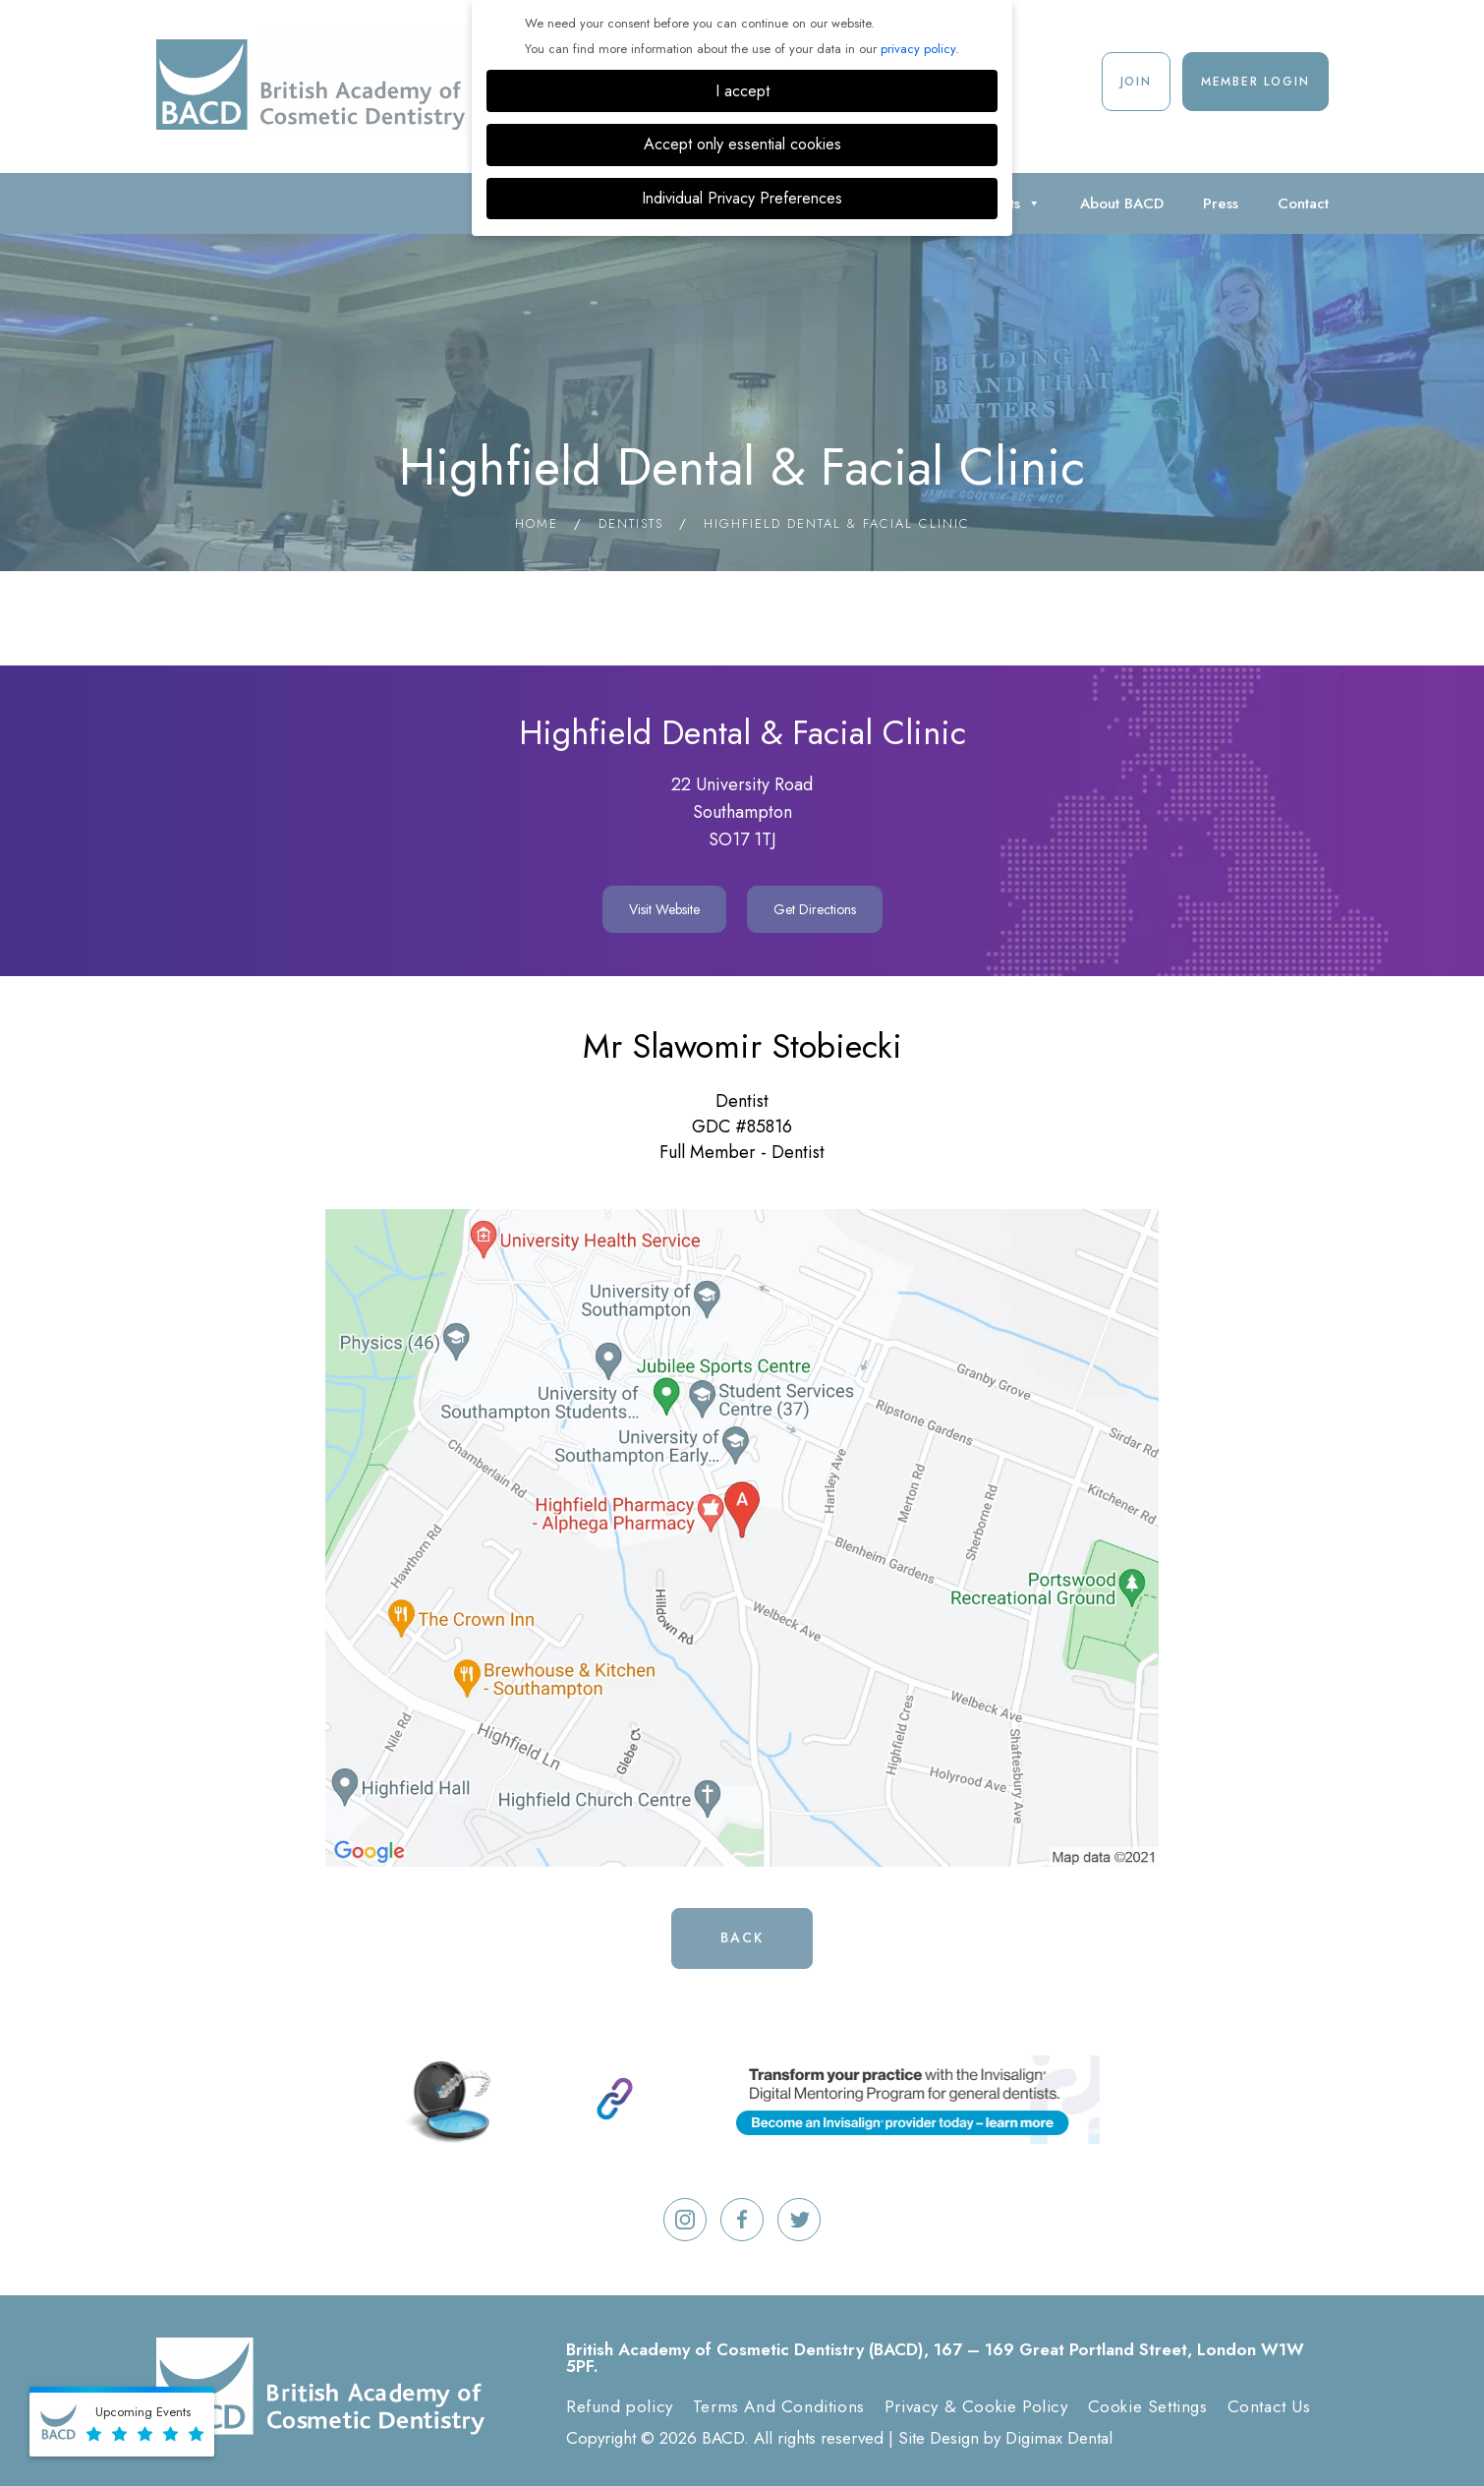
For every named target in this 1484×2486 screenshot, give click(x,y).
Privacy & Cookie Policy (976, 2406)
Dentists (631, 523)
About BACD (1122, 203)
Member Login (1255, 81)
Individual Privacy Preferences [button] (742, 198)
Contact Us (1269, 2406)
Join (1136, 81)
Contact (1303, 203)
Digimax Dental (1059, 2438)
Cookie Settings (1148, 2406)
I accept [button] (742, 91)
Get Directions (814, 909)
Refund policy (619, 2406)
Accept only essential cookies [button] (742, 144)
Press (1220, 203)
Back (742, 1937)
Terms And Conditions (779, 2406)
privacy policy (918, 48)
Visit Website (664, 909)
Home (536, 523)
